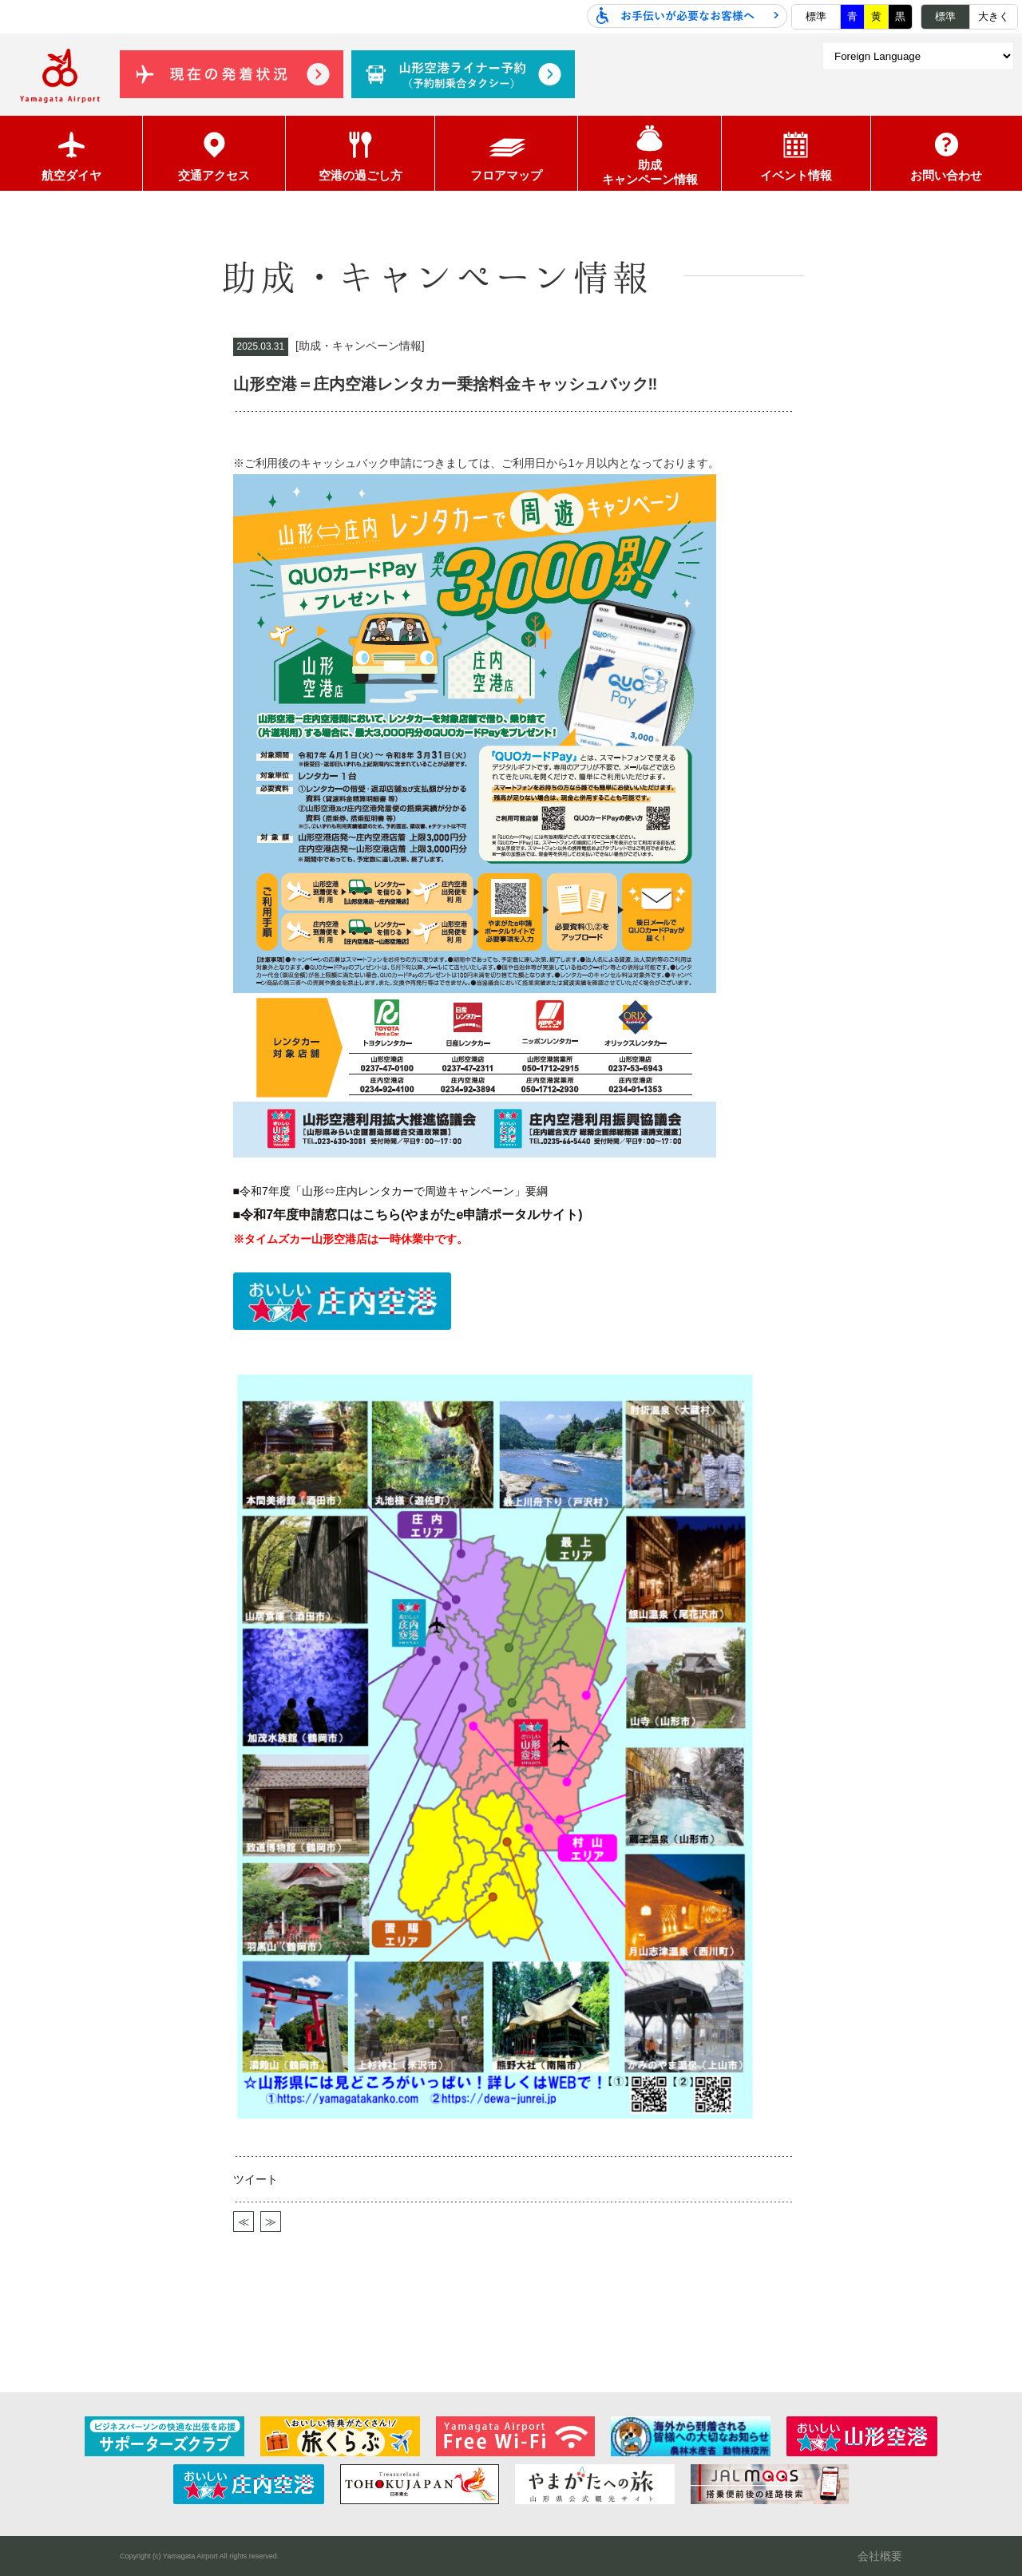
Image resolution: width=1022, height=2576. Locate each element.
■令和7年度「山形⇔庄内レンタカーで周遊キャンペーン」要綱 (390, 1191)
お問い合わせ (946, 154)
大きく (993, 16)
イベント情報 (796, 154)
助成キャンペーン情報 (650, 153)
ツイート (255, 2179)
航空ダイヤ (71, 154)
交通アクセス (214, 154)
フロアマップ (506, 154)
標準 (816, 16)
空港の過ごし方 (360, 154)
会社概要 (880, 2507)
